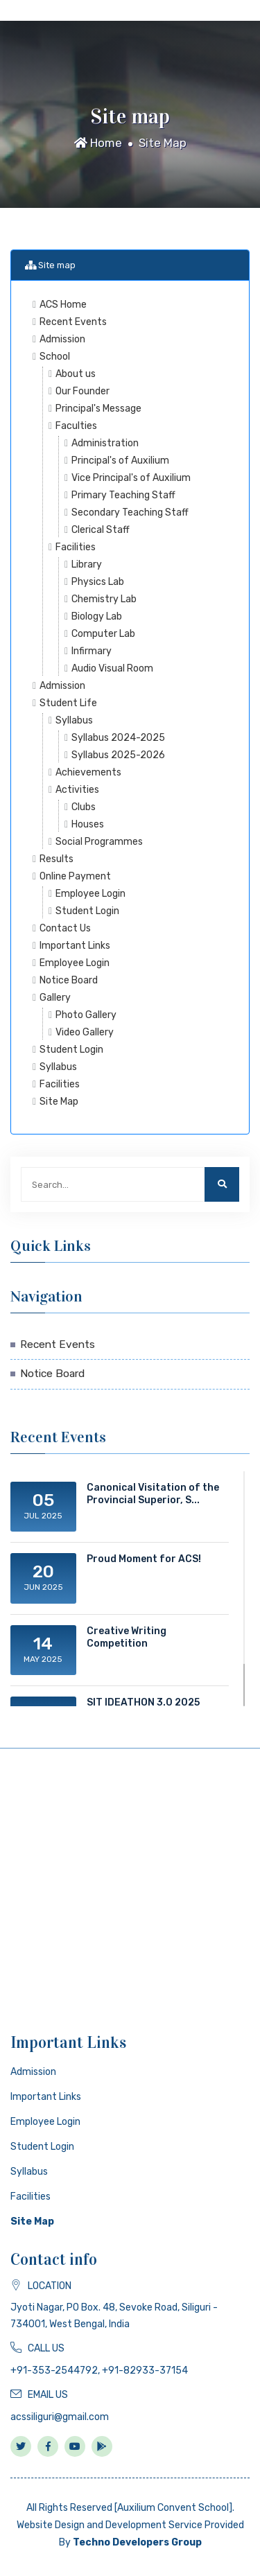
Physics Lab (97, 582)
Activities (77, 790)
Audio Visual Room (112, 668)
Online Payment (75, 876)
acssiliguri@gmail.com (59, 2417)
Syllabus (74, 720)
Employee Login (90, 894)
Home (98, 143)
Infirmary (91, 651)
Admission (62, 339)
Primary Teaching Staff (123, 495)
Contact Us (65, 928)
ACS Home (63, 304)
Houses (87, 824)
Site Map (163, 143)
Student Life (68, 703)
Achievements (88, 772)
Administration (105, 443)
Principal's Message (98, 408)
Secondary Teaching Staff (130, 512)
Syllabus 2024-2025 (118, 738)
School (55, 356)
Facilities (75, 547)
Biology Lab (96, 616)
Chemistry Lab (104, 599)
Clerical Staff (100, 530)
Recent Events (73, 322)
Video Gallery (84, 1032)
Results (56, 859)
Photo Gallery (85, 1015)
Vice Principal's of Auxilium (131, 478)
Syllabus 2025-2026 (118, 755)
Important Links (75, 946)
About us (75, 374)
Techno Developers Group (137, 2542)
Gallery (55, 998)
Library (86, 564)
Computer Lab (103, 634)
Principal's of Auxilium (120, 460)
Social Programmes (99, 842)
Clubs (83, 807)
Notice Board (69, 980)
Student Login (87, 911)
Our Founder (82, 391)
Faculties (76, 426)
